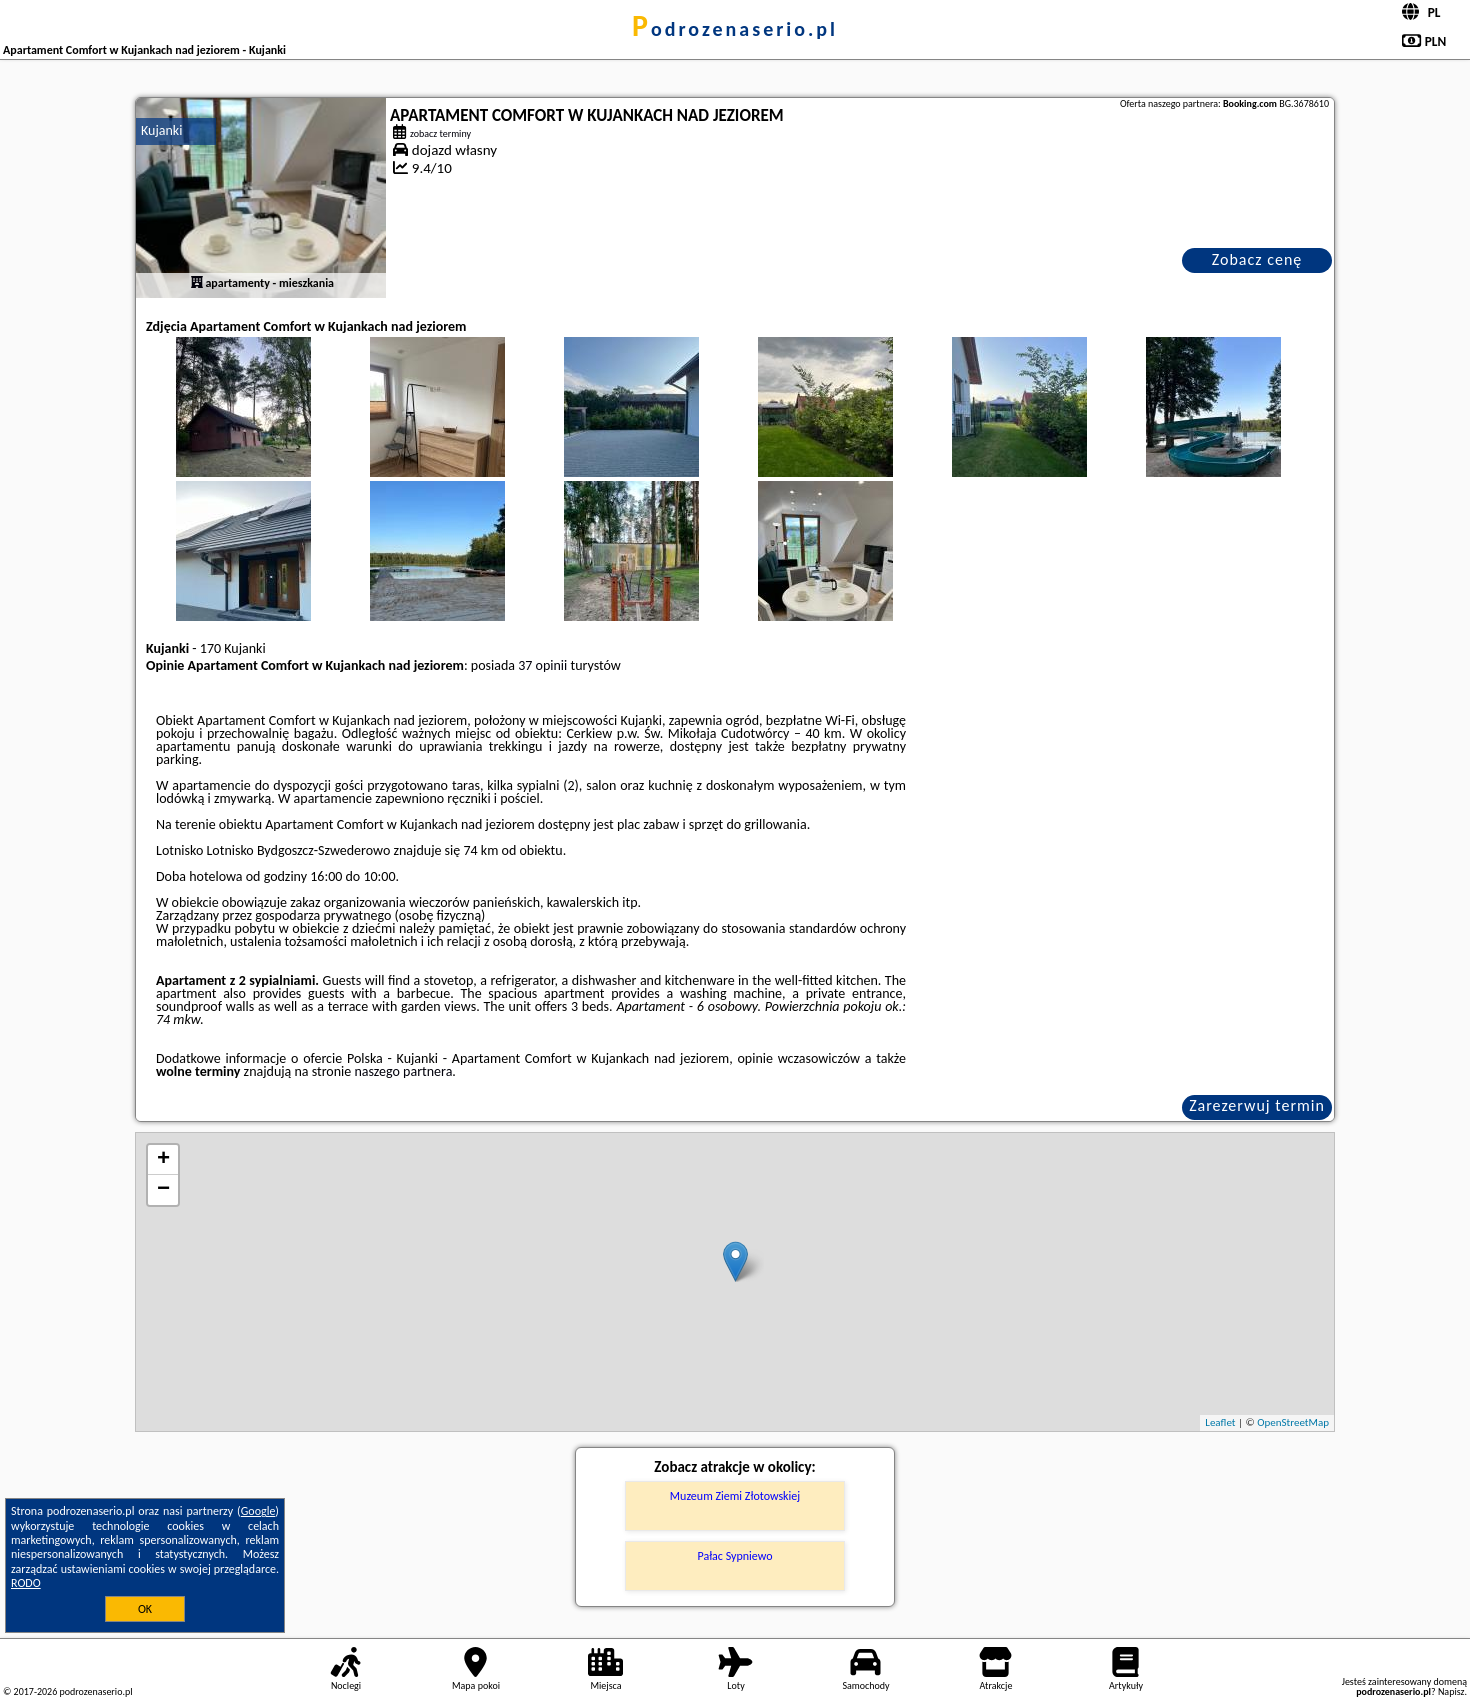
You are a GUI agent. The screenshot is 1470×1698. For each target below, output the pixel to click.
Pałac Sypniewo (734, 1556)
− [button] (163, 1190)
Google (258, 1511)
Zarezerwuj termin (1257, 1105)
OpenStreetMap (1293, 1422)
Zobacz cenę (1257, 259)
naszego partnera (403, 1071)
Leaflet (1220, 1422)
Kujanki (161, 130)
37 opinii (542, 665)
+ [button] (163, 1160)
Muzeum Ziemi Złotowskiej (735, 1496)
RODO (26, 1583)
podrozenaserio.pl (735, 29)
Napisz (1451, 1691)
